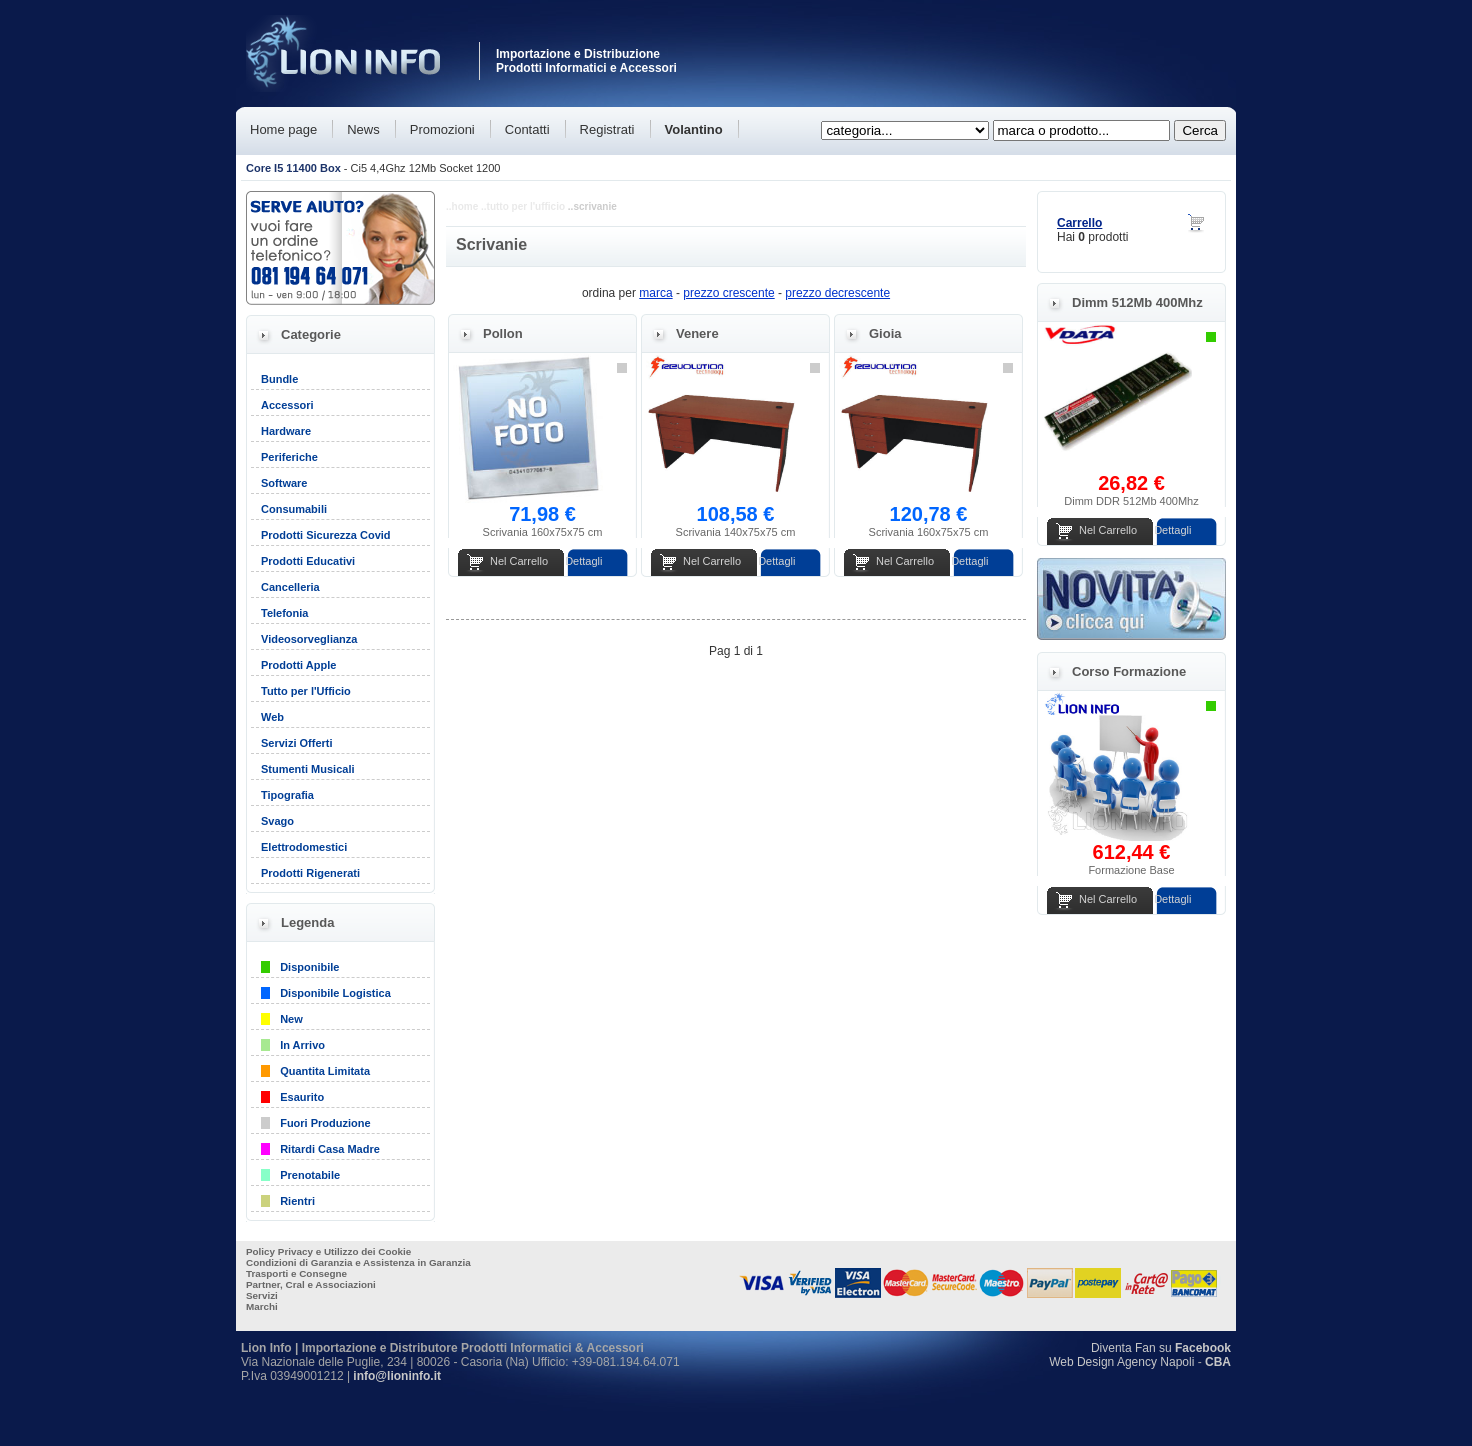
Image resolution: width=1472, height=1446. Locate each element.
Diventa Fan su (1161, 1348)
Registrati (607, 129)
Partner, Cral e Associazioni (311, 1284)
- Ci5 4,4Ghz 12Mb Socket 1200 (373, 168)
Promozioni (442, 129)
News (363, 129)
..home (462, 206)
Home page (283, 129)
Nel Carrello (519, 561)
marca (655, 293)
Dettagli (583, 561)
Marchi (262, 1306)
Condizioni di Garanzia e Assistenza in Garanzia (358, 1262)
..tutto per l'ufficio (523, 206)
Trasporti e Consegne (296, 1273)
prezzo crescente (728, 293)
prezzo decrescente (837, 293)
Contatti (527, 129)
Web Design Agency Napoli (1121, 1362)
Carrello (1079, 223)
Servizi (262, 1295)
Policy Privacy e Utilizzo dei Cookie (328, 1251)
